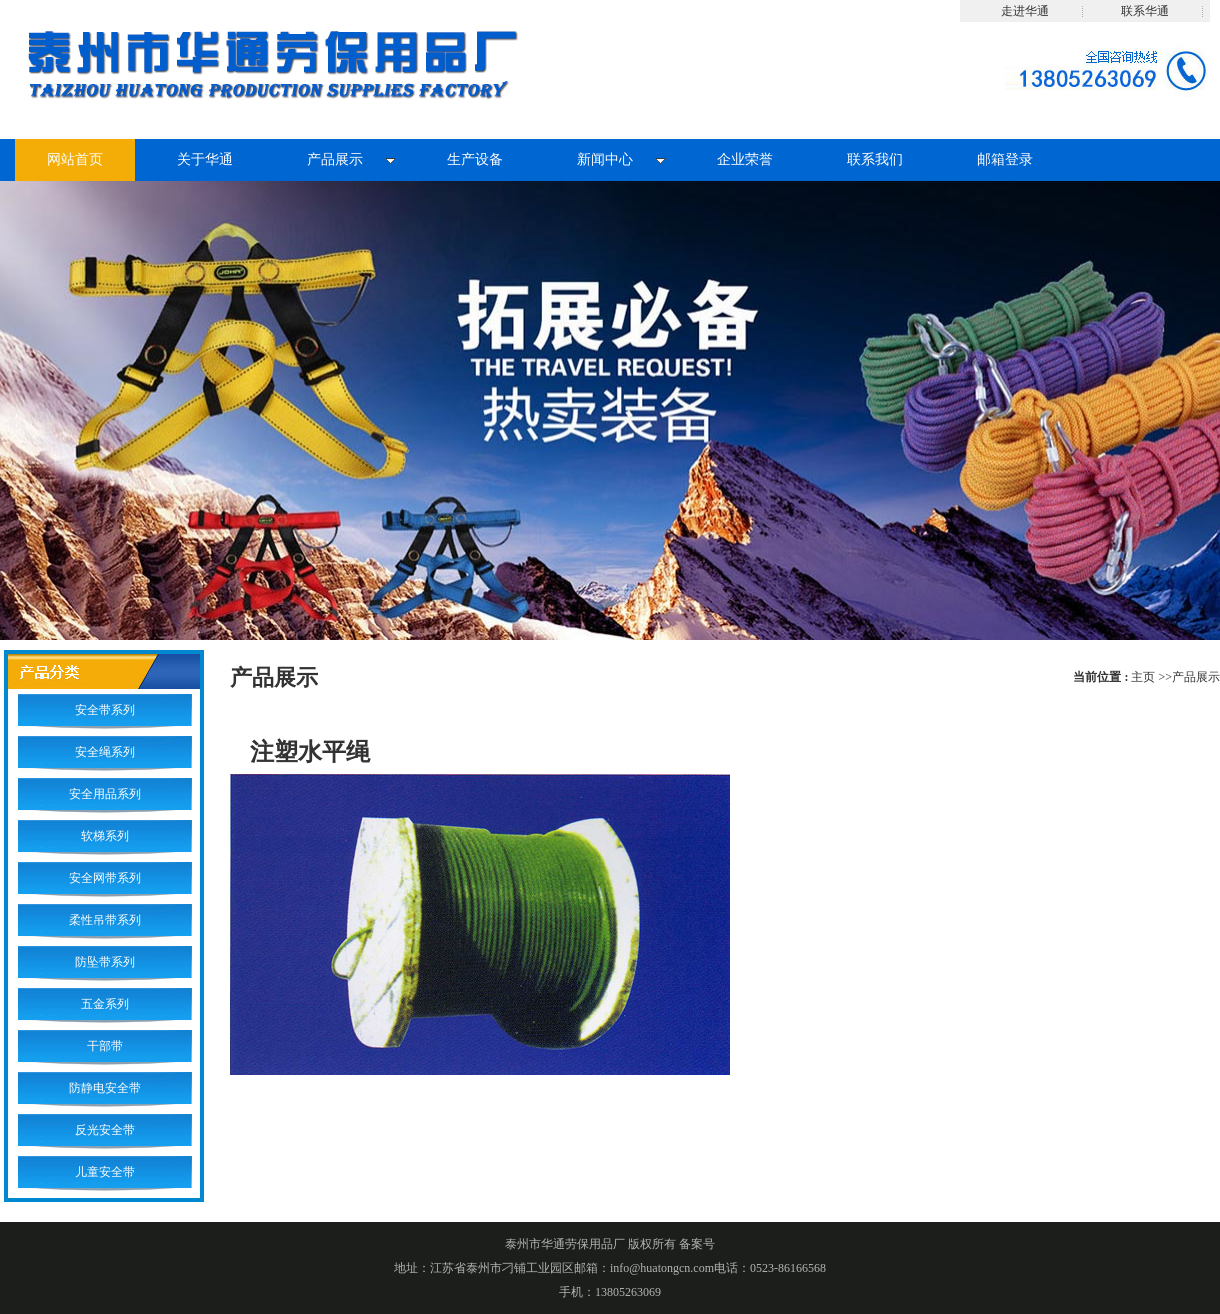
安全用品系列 (105, 794)
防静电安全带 (105, 1088)
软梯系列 (105, 836)
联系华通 (1145, 11)
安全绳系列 (105, 752)
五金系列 (105, 1004)
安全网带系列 (105, 878)
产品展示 (1196, 677)
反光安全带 (105, 1130)
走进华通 (1025, 11)
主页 (1143, 677)
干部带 (105, 1046)
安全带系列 (105, 710)
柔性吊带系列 (105, 920)
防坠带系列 (105, 962)
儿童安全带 (105, 1172)
